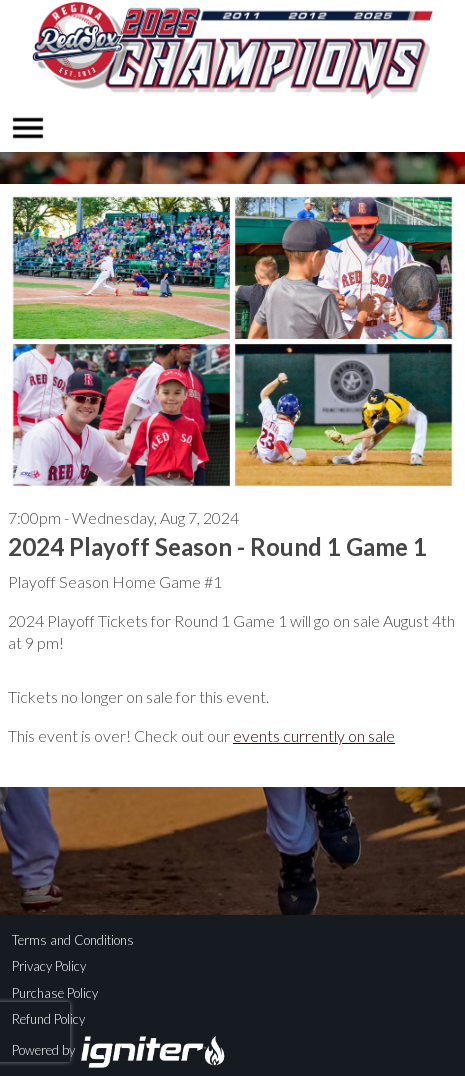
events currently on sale (314, 735)
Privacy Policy (49, 966)
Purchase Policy (55, 993)
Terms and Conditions (73, 940)
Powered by (119, 1050)
